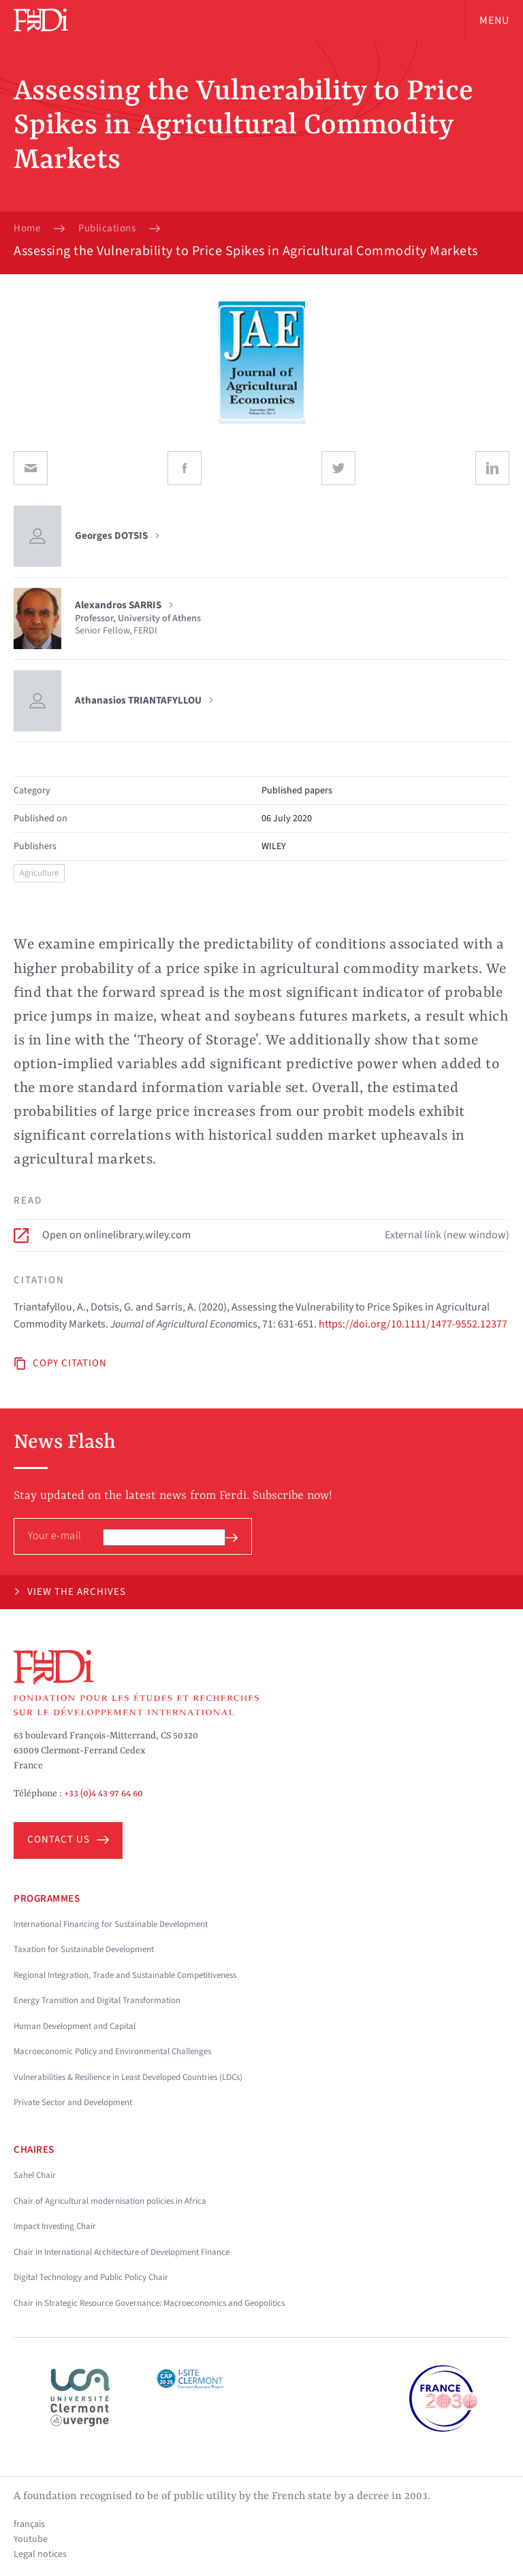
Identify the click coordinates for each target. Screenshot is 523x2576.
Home (27, 228)
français (29, 2524)
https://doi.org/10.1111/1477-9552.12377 (413, 1324)
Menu (494, 20)
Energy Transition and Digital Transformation (97, 2000)
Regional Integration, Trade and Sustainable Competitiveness (125, 1975)
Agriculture (39, 873)
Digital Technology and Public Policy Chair (91, 2277)
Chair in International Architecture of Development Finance (121, 2252)
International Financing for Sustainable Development (111, 1924)
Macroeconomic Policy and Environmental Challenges (112, 2051)
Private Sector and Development (73, 2102)
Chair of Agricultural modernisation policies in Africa (110, 2201)
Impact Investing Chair (55, 2226)
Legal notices (40, 2554)
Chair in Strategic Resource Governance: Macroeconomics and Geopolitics (149, 2303)
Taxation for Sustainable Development (84, 1949)
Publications (107, 228)
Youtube (31, 2539)
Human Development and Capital (75, 2026)
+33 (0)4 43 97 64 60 (103, 1793)
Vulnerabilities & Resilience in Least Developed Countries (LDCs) (128, 2077)
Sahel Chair (35, 2175)
